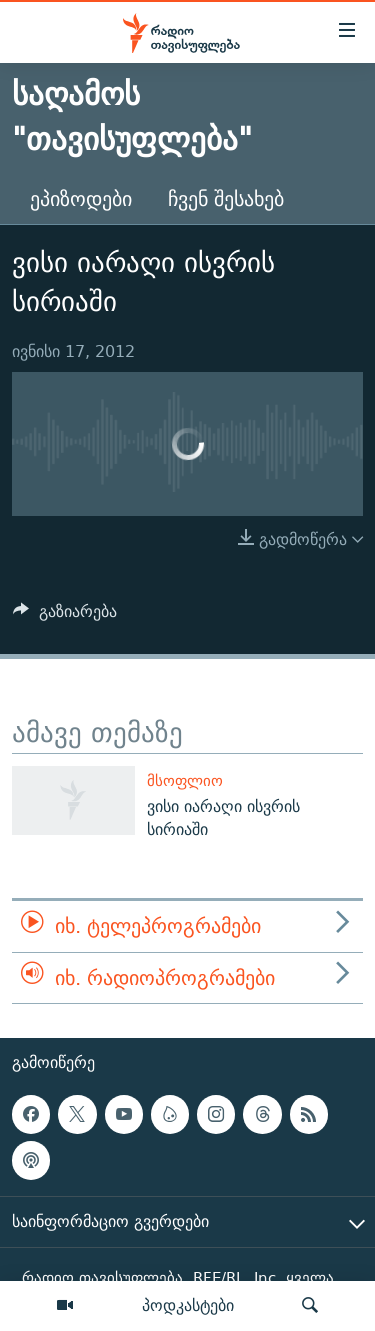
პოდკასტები (188, 1305)
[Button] (65, 616)
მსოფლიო (185, 780)
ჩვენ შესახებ (226, 198)
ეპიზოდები (81, 198)
